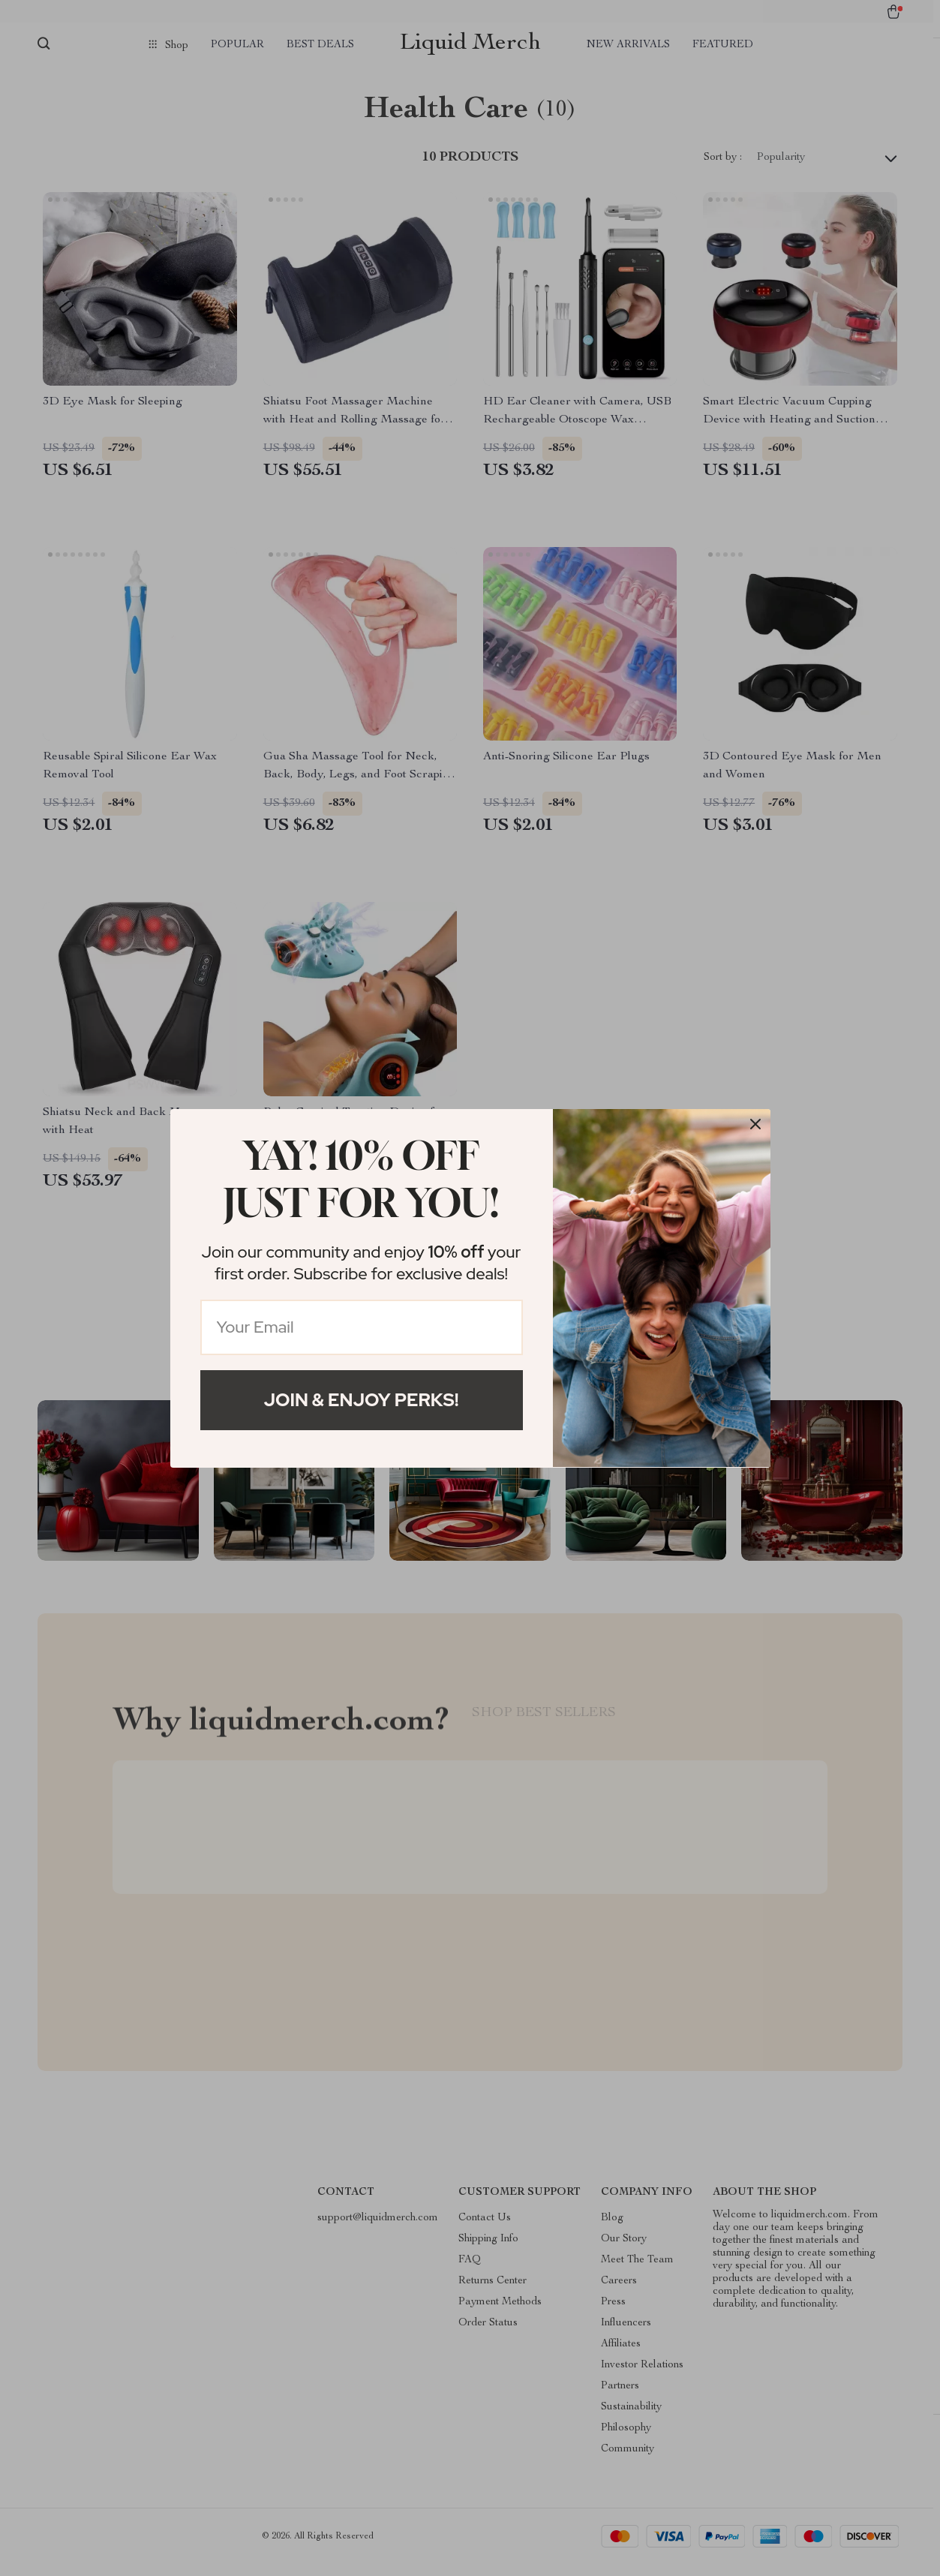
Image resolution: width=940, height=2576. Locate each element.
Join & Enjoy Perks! (361, 1399)
